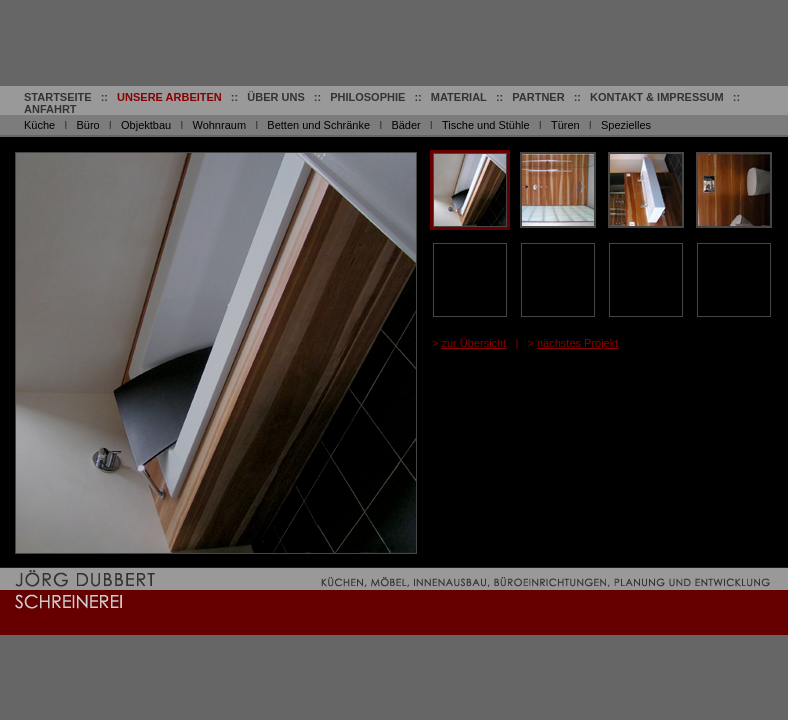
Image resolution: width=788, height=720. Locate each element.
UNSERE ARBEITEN (169, 97)
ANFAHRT (50, 109)
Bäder (405, 125)
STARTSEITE (58, 97)
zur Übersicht (473, 343)
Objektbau (146, 125)
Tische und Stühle (486, 125)
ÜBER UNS (275, 97)
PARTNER (538, 97)
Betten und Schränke (318, 125)
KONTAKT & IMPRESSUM (657, 97)
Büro (87, 125)
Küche (39, 125)
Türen (565, 125)
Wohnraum (219, 125)
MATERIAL (459, 97)
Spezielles (626, 125)
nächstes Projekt (577, 343)
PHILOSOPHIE (367, 97)
